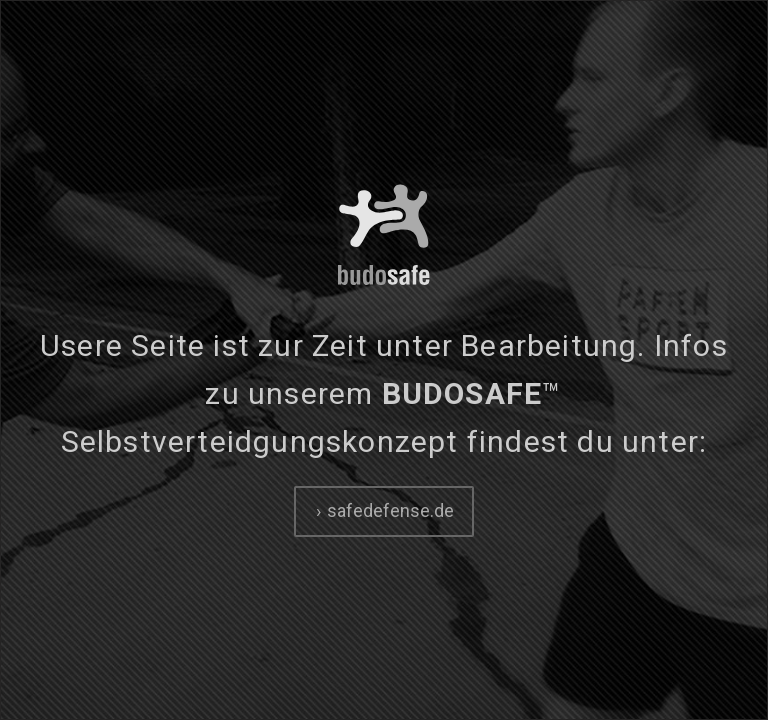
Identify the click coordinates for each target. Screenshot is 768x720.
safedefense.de (388, 510)
